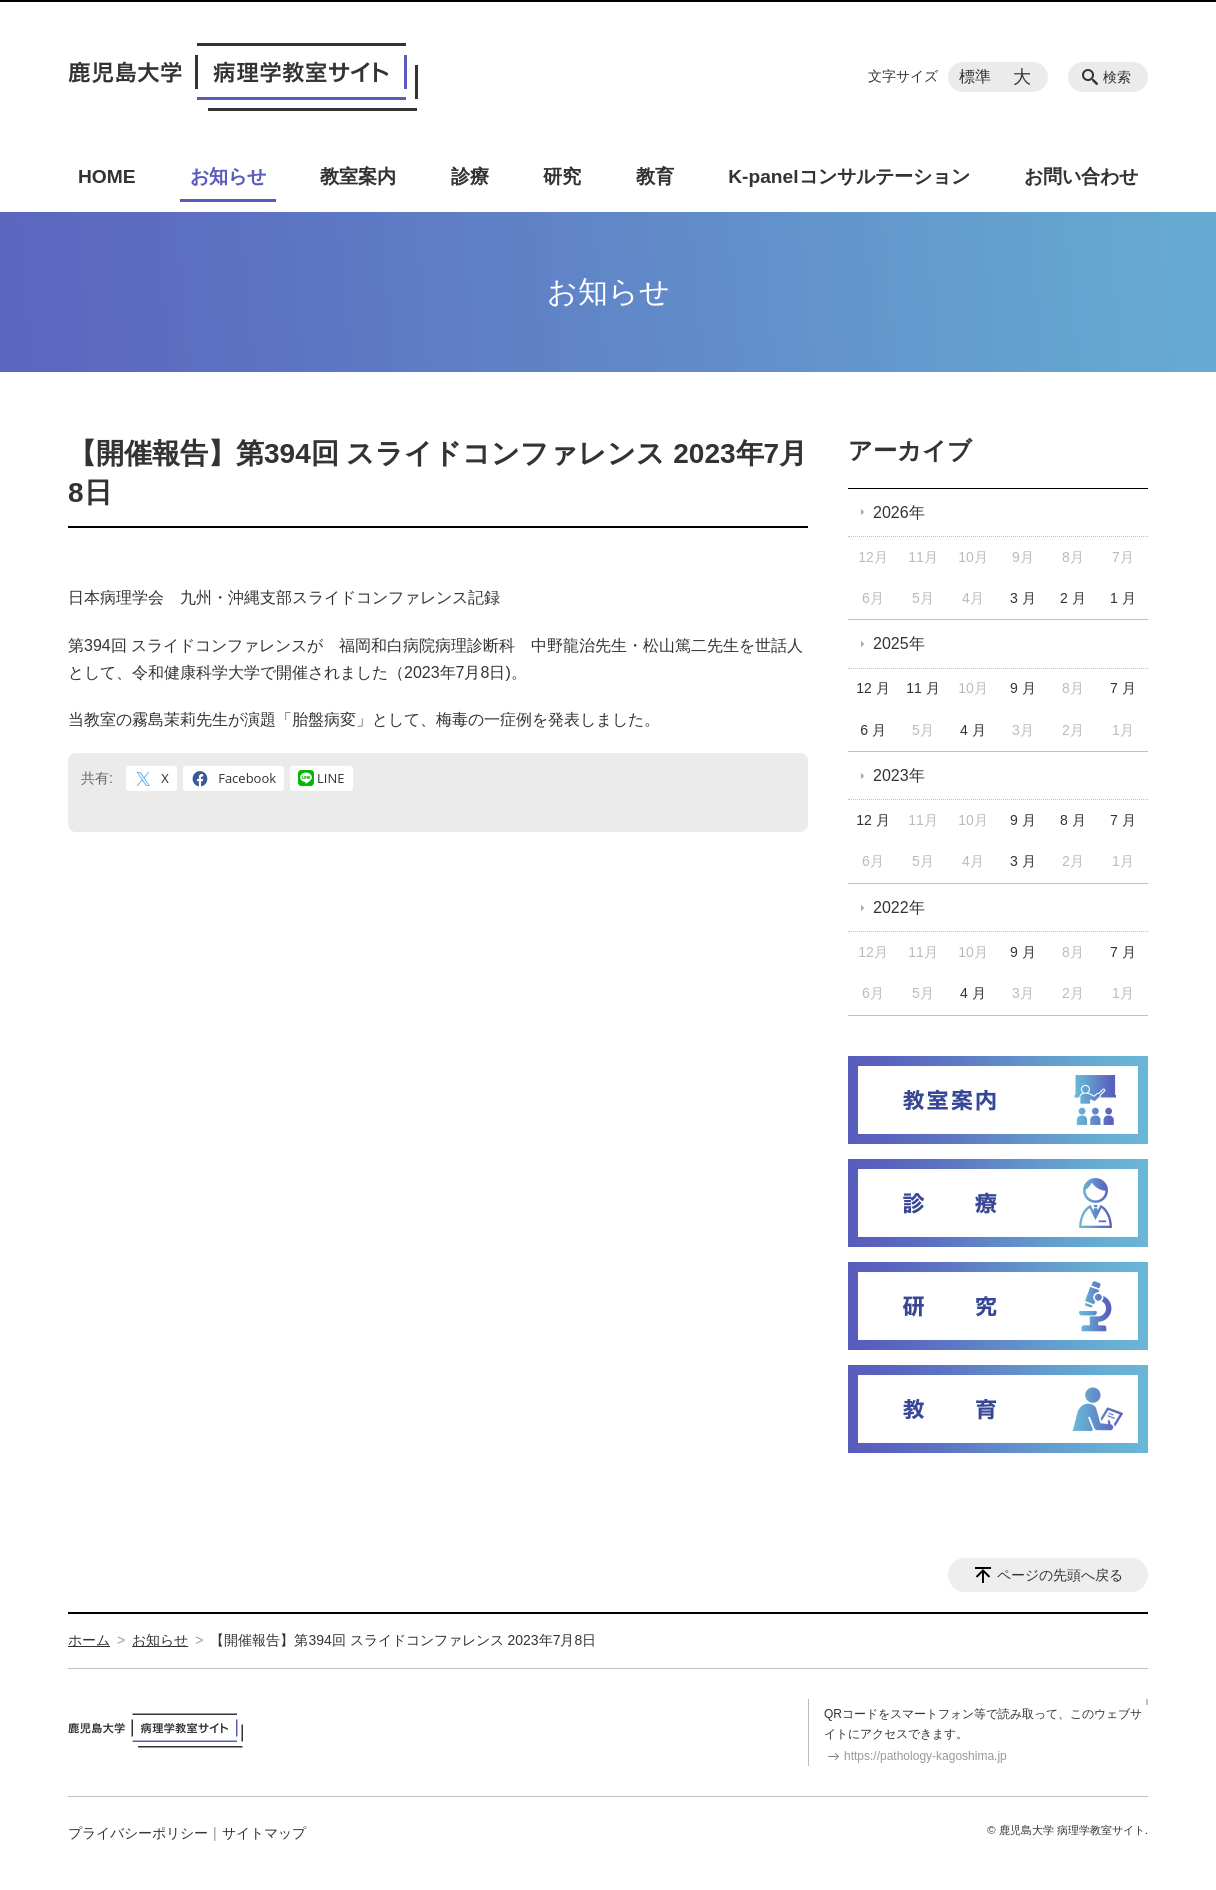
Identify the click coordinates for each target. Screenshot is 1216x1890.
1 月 (1123, 598)
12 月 (872, 688)
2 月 (1073, 598)
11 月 (922, 688)
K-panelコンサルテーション (848, 176)
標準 (975, 76)
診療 (470, 176)
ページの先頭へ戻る (1060, 1575)
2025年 (899, 643)
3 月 (1023, 598)
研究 (562, 176)
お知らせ (228, 176)
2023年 (899, 775)
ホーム (89, 1640)
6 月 (873, 730)
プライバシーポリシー (138, 1833)
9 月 (1023, 688)
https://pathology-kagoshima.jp (925, 1756)
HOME (107, 176)
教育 (655, 176)
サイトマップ (264, 1833)
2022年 (899, 907)
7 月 (1123, 688)
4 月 (973, 730)
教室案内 (358, 176)
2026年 (899, 512)
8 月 (1073, 820)
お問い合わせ (1081, 176)
